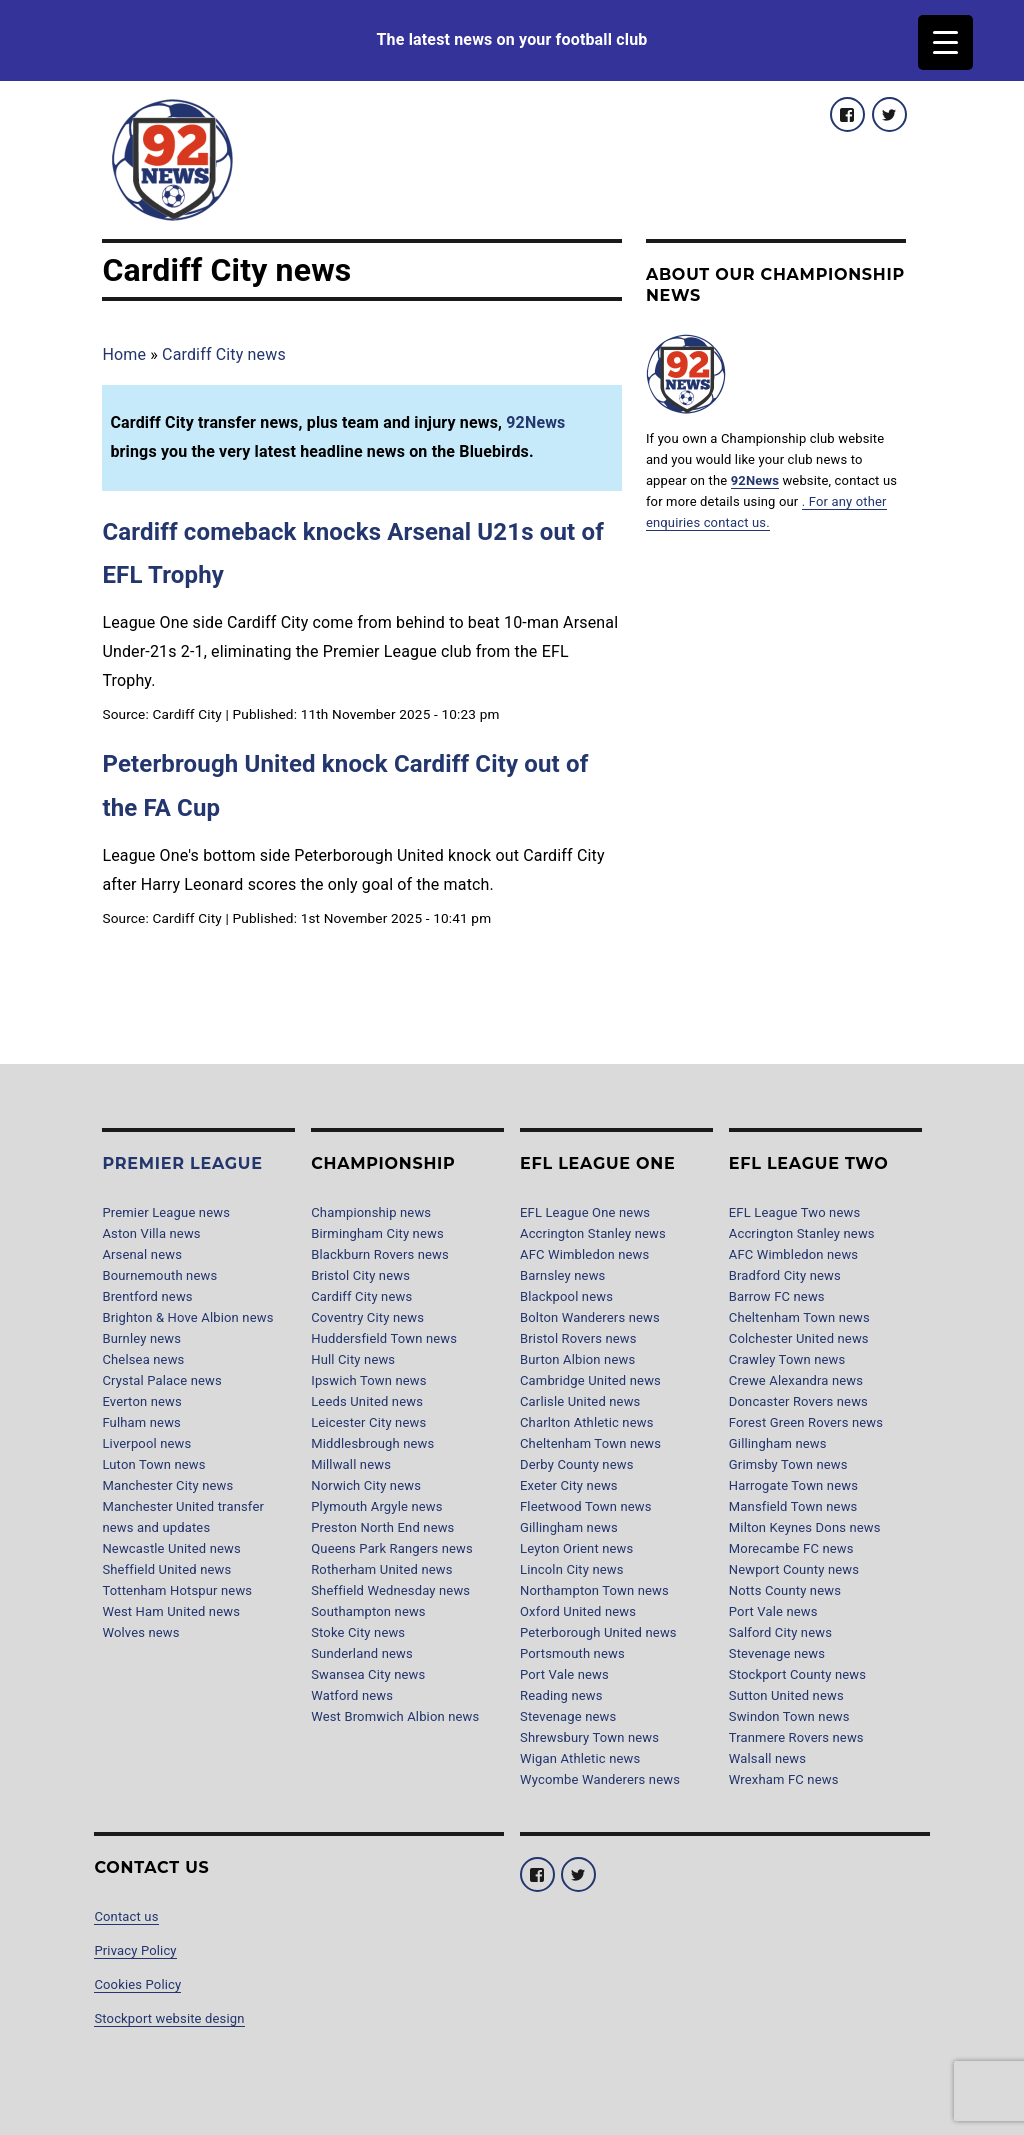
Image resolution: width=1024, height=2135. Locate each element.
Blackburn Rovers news (380, 1254)
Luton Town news (153, 1464)
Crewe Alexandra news (796, 1380)
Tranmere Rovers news (796, 1737)
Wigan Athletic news (580, 1758)
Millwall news (351, 1464)
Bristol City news (360, 1275)
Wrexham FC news (784, 1779)
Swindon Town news (789, 1716)
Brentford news (147, 1296)
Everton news (141, 1401)
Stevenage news (568, 1716)
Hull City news (353, 1359)
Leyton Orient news (576, 1548)
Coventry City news (367, 1317)
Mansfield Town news (793, 1506)
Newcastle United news (171, 1548)
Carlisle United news (580, 1401)
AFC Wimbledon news (584, 1254)
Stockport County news (797, 1674)
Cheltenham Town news (590, 1443)
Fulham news (141, 1422)
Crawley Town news (787, 1359)
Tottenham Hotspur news (177, 1590)
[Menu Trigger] (945, 42)
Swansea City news (368, 1674)
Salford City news (780, 1632)
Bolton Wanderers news (590, 1317)
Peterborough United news (598, 1632)
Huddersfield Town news (384, 1338)
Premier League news (166, 1212)
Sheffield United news (166, 1569)
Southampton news (368, 1611)
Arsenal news (142, 1254)
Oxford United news (578, 1611)
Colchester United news (799, 1338)
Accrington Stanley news (593, 1233)
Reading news (561, 1695)
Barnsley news (562, 1275)
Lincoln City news (572, 1569)
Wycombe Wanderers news (600, 1779)
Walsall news (767, 1758)
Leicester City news (368, 1422)
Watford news (352, 1695)
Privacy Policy (135, 1950)
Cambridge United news (590, 1380)
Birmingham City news (377, 1233)
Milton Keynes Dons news (805, 1527)
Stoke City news (358, 1632)
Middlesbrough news (372, 1443)
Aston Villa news (151, 1233)
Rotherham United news (381, 1569)
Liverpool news (146, 1443)
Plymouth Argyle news (376, 1506)
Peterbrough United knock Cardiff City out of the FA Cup (345, 785)
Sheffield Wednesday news (390, 1590)
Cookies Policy (137, 1984)
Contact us (126, 1916)
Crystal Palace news (162, 1380)
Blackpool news (566, 1296)
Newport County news (794, 1569)
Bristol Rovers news (578, 1338)
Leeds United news (367, 1401)
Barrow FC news (777, 1296)
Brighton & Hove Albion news (187, 1317)
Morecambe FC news (791, 1548)
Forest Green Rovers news (806, 1422)
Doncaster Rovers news (798, 1401)
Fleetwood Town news (586, 1506)
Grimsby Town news (788, 1464)
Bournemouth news (159, 1275)
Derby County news (577, 1464)
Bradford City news (785, 1275)
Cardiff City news (224, 354)
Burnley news (141, 1338)
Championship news (371, 1212)
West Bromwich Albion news (395, 1716)
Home (124, 354)
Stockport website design (169, 2018)
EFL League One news (585, 1212)
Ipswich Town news (368, 1380)
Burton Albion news (577, 1359)
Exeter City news (569, 1485)
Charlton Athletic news (587, 1422)
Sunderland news (362, 1653)
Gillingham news (569, 1527)
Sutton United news (786, 1695)
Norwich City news (366, 1485)
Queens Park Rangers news (392, 1548)
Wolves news (140, 1632)
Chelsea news (143, 1359)
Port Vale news (564, 1674)
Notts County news (785, 1590)
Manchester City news (167, 1485)
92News (535, 422)
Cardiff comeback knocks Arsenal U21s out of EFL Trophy (353, 553)
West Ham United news (171, 1611)
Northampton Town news (594, 1590)
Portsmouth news (572, 1653)
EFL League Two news (795, 1212)
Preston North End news (382, 1527)
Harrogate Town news (793, 1485)
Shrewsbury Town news (589, 1737)
